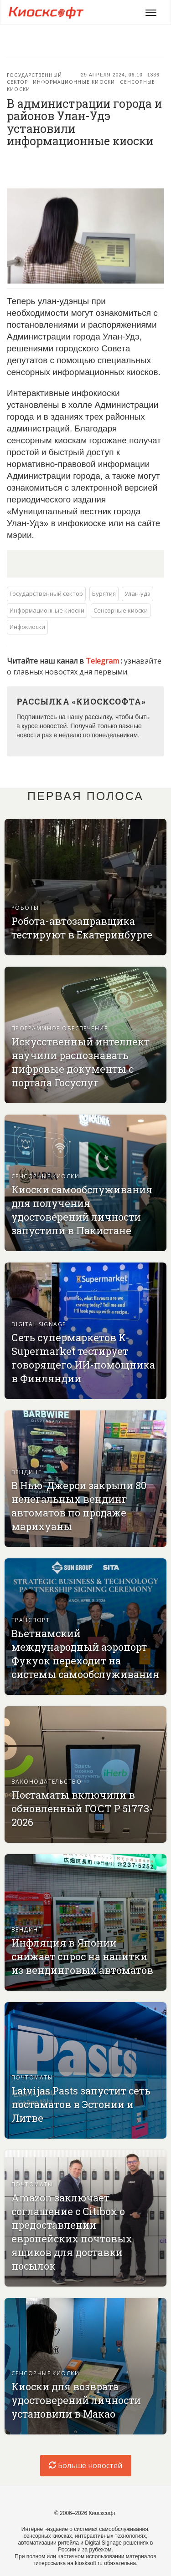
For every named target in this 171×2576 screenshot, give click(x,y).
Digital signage (38, 1324)
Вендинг (26, 1472)
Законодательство (46, 1781)
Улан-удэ (137, 593)
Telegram (103, 661)
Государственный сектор (46, 593)
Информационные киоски (74, 82)
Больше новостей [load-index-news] (85, 2465)
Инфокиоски (27, 627)
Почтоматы (32, 2077)
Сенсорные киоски (120, 610)
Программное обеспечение (59, 1028)
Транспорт (30, 1620)
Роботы (25, 908)
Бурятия (104, 593)
